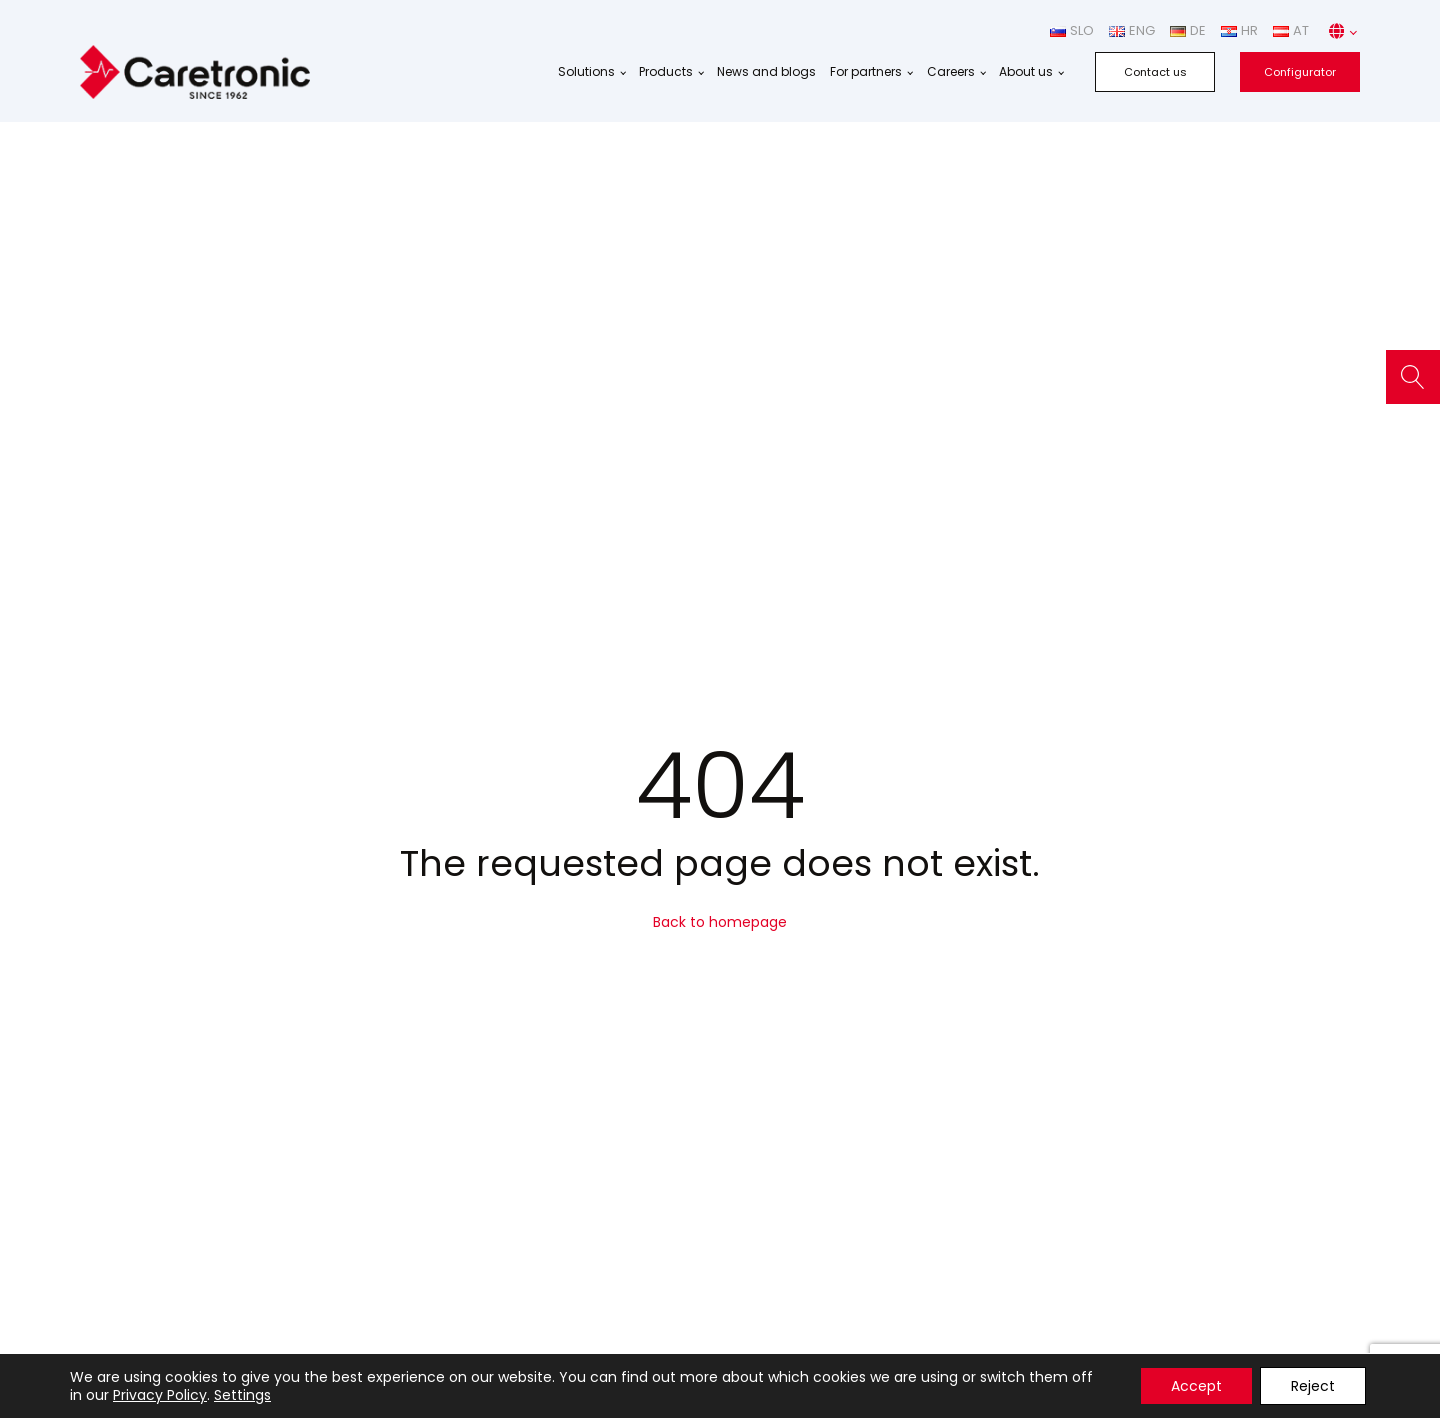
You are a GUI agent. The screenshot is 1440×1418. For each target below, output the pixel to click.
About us (1026, 71)
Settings (242, 1395)
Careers (951, 71)
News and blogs (766, 71)
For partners (866, 71)
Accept (1196, 1386)
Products (666, 71)
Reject (1313, 1386)
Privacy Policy (160, 1395)
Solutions (586, 71)
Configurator (1300, 72)
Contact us (1155, 72)
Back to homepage (720, 922)
